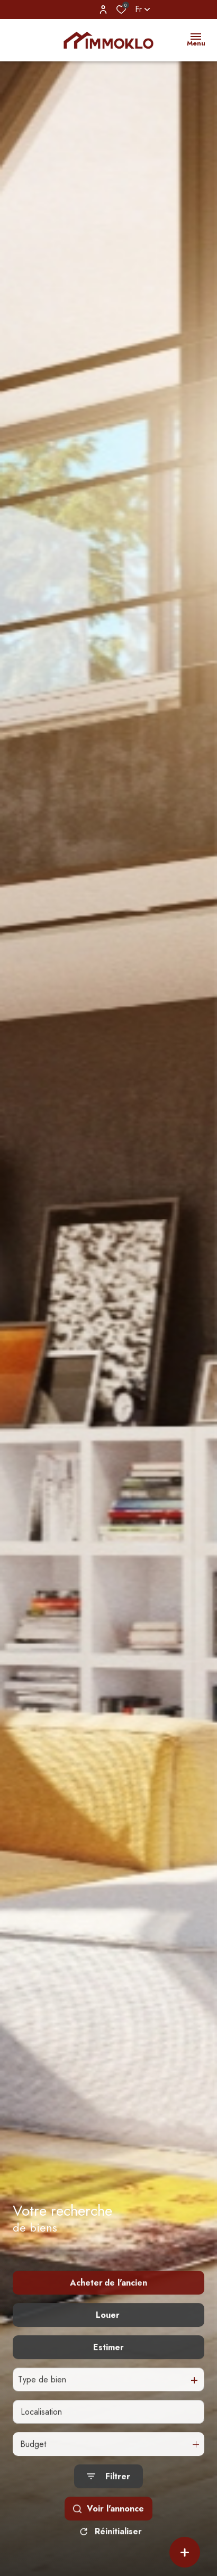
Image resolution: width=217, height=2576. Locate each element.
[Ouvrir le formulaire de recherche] (108, 2497)
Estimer (108, 2367)
